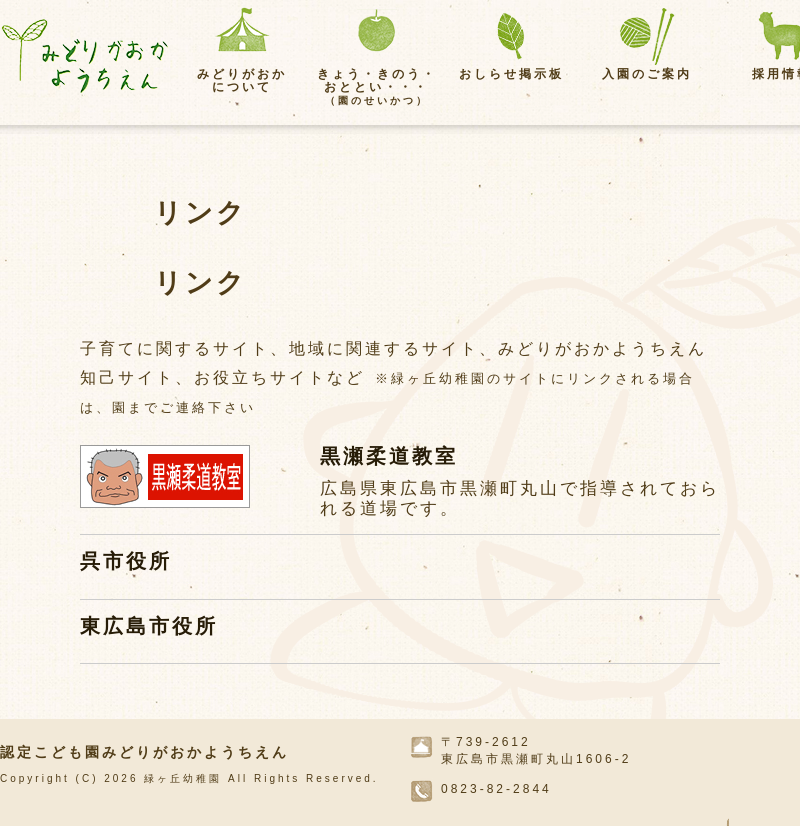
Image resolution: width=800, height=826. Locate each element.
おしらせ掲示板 (511, 74)
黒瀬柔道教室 (389, 456)
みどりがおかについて (242, 80)
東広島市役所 (149, 626)
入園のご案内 (647, 74)
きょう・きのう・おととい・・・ (377, 86)
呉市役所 (126, 561)
